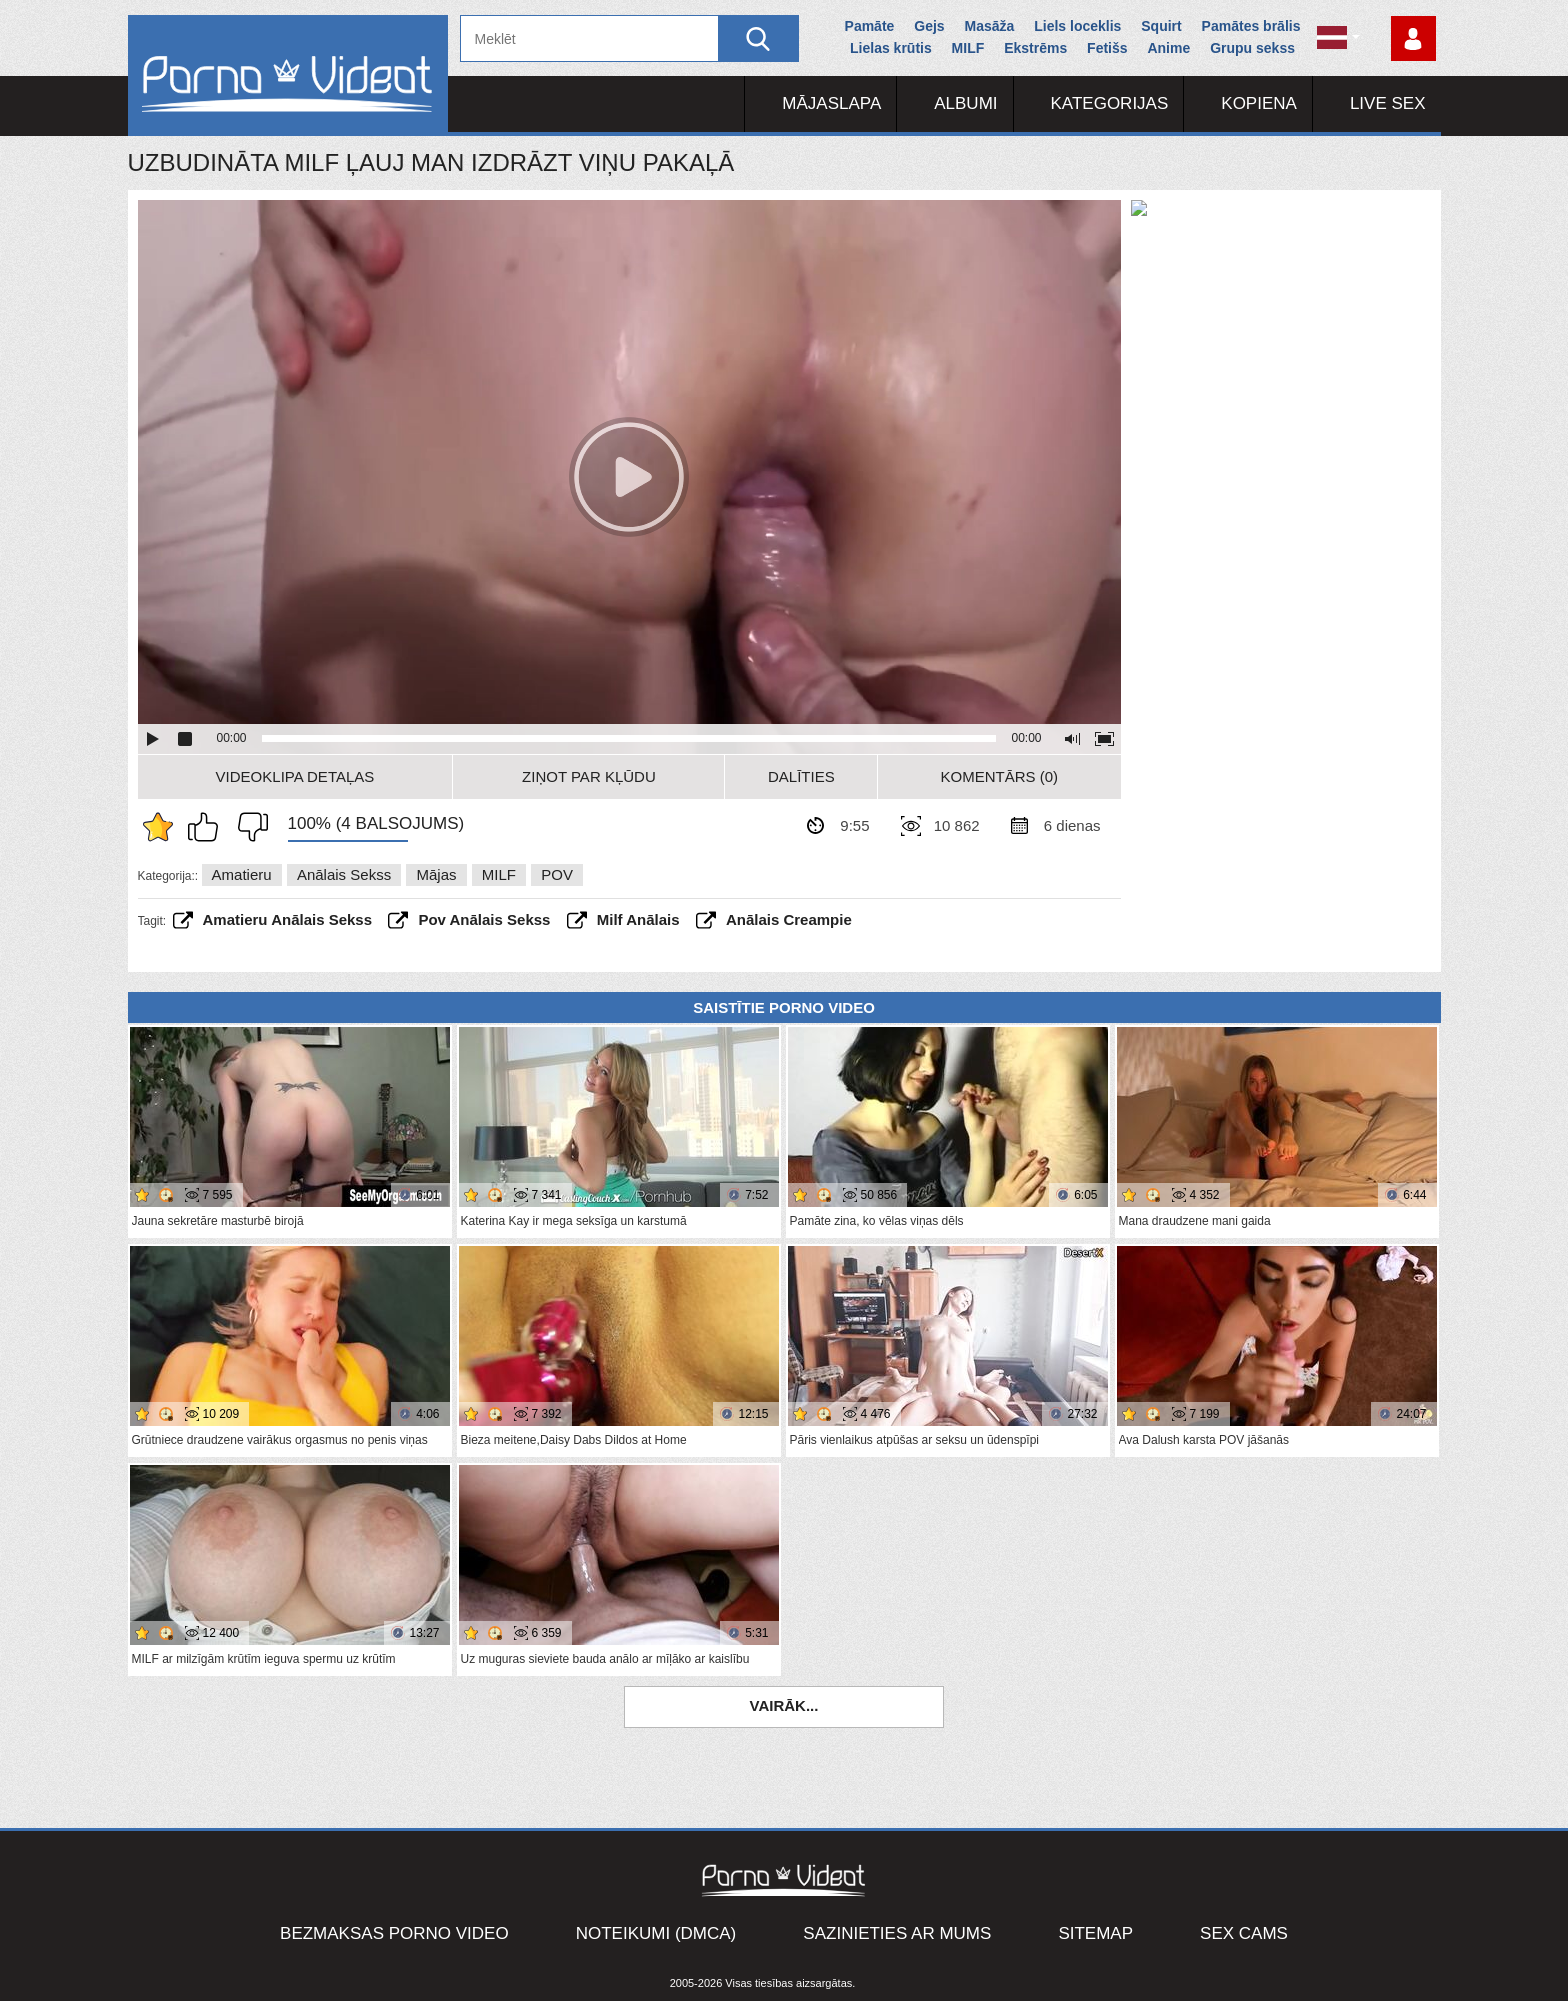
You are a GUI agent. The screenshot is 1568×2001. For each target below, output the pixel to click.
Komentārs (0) (1000, 776)
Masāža (990, 26)
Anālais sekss (344, 874)
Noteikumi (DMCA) (656, 1933)
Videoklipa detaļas (295, 776)
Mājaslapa (831, 103)
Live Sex (1388, 103)
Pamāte (870, 26)
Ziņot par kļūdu (589, 776)
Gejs (929, 26)
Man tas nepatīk (248, 827)
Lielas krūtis (891, 48)
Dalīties (801, 776)
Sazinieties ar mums (897, 1933)
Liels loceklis (1077, 26)
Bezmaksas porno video (394, 1933)
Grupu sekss (1252, 48)
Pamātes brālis (1251, 26)
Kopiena (1259, 103)
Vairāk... (784, 1705)
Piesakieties (1413, 38)
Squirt (1161, 26)
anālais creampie (789, 919)
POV (557, 874)
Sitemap (1095, 1933)
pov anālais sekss (484, 919)
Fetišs (1107, 48)
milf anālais (638, 919)
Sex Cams (1244, 1933)
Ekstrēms (1035, 48)
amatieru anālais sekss (288, 919)
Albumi (965, 103)
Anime (1168, 48)
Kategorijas (1110, 103)
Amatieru (242, 874)
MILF (968, 48)
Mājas (436, 874)
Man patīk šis (208, 827)
